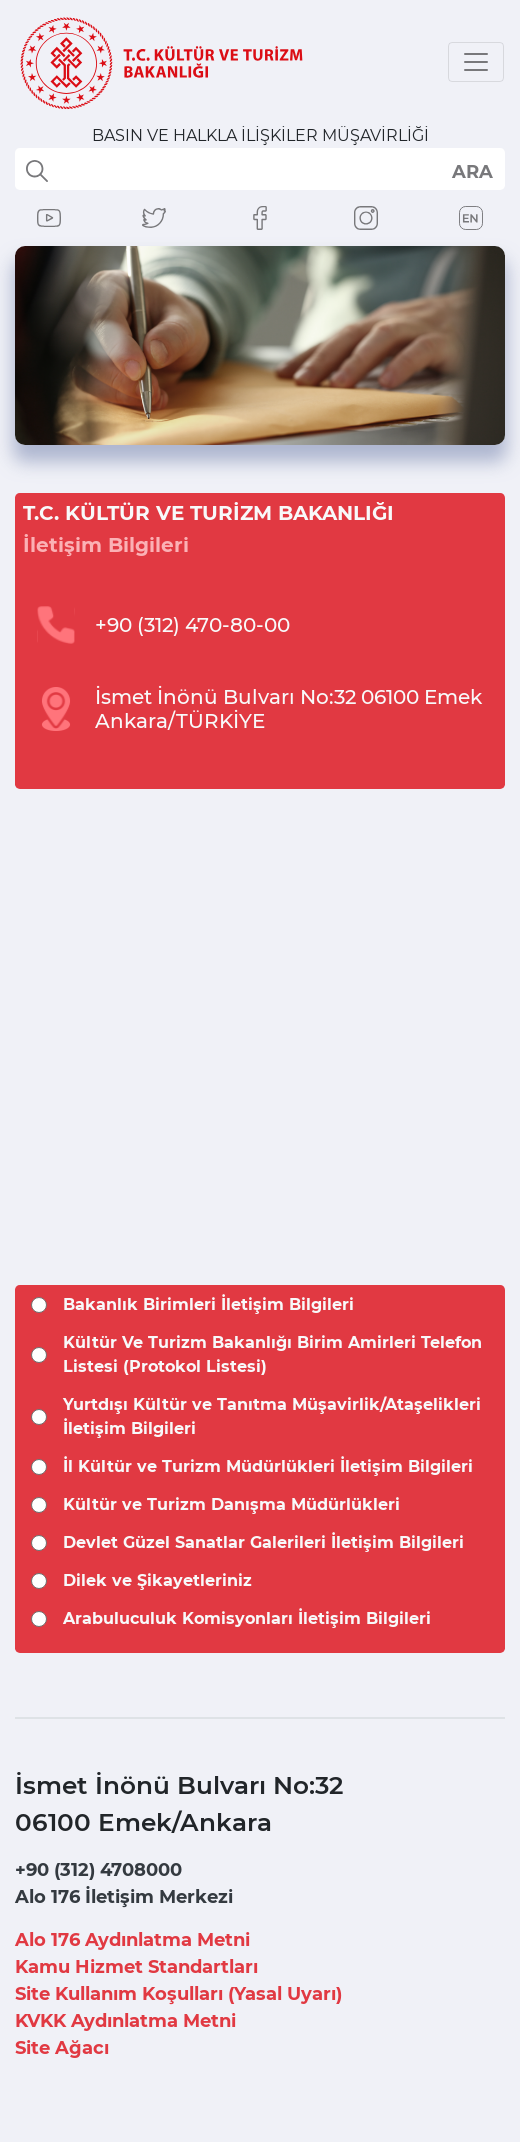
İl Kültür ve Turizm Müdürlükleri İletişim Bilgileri (268, 1466)
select (471, 171)
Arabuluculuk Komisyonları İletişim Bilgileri (247, 1618)
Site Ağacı (62, 2048)
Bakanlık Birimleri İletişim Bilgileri (208, 1304)
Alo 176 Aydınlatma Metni (132, 1940)
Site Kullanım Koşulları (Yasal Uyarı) (178, 1994)
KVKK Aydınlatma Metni (125, 2021)
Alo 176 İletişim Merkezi (124, 1897)
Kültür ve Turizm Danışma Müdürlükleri (231, 1504)
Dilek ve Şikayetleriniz (157, 1580)
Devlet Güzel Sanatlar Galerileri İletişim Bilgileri (263, 1542)
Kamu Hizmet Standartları (136, 1967)
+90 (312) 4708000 (98, 1870)
